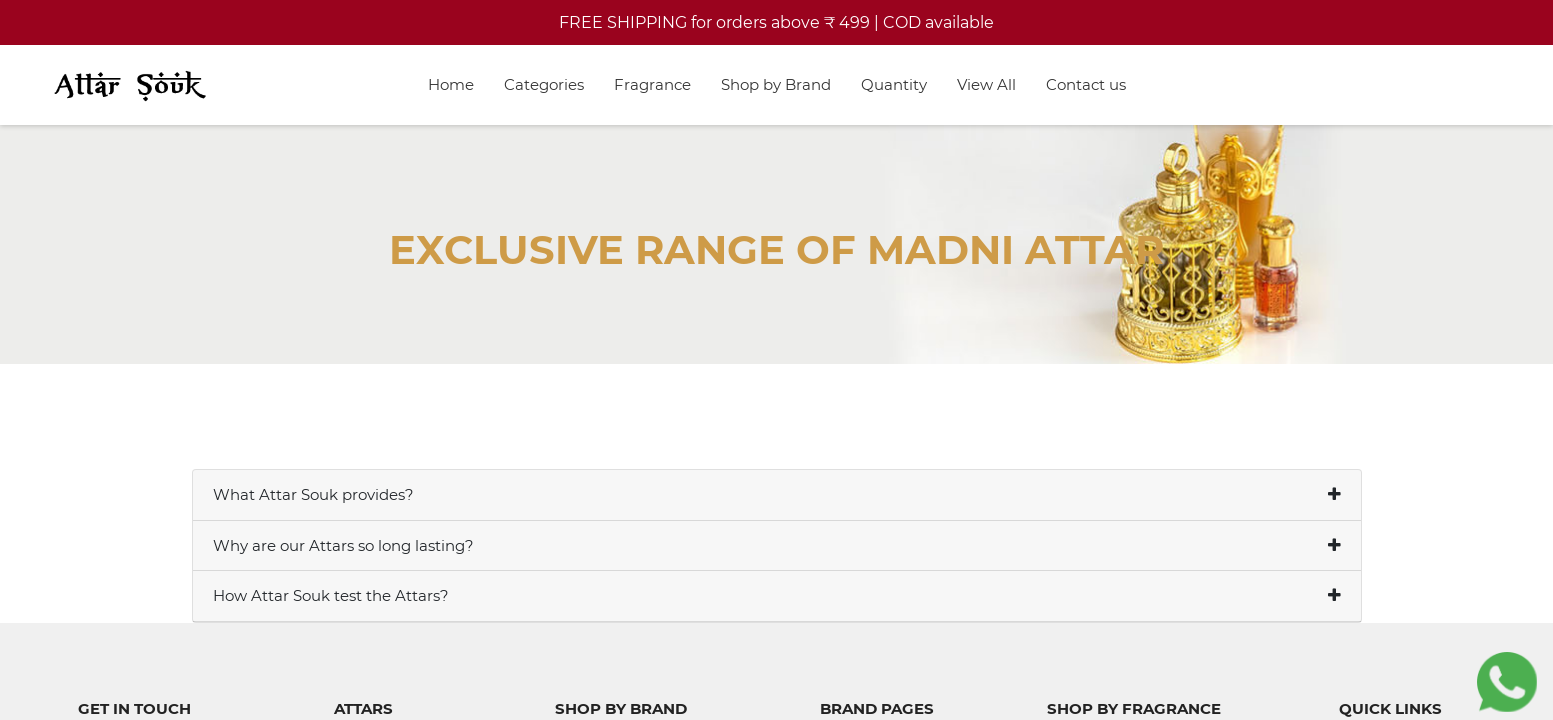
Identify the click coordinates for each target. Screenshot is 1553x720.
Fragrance (652, 84)
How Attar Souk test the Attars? (331, 595)
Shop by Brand (776, 84)
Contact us (1086, 84)
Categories (544, 84)
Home (451, 84)
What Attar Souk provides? (313, 494)
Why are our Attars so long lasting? (343, 545)
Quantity (894, 84)
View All (986, 84)
